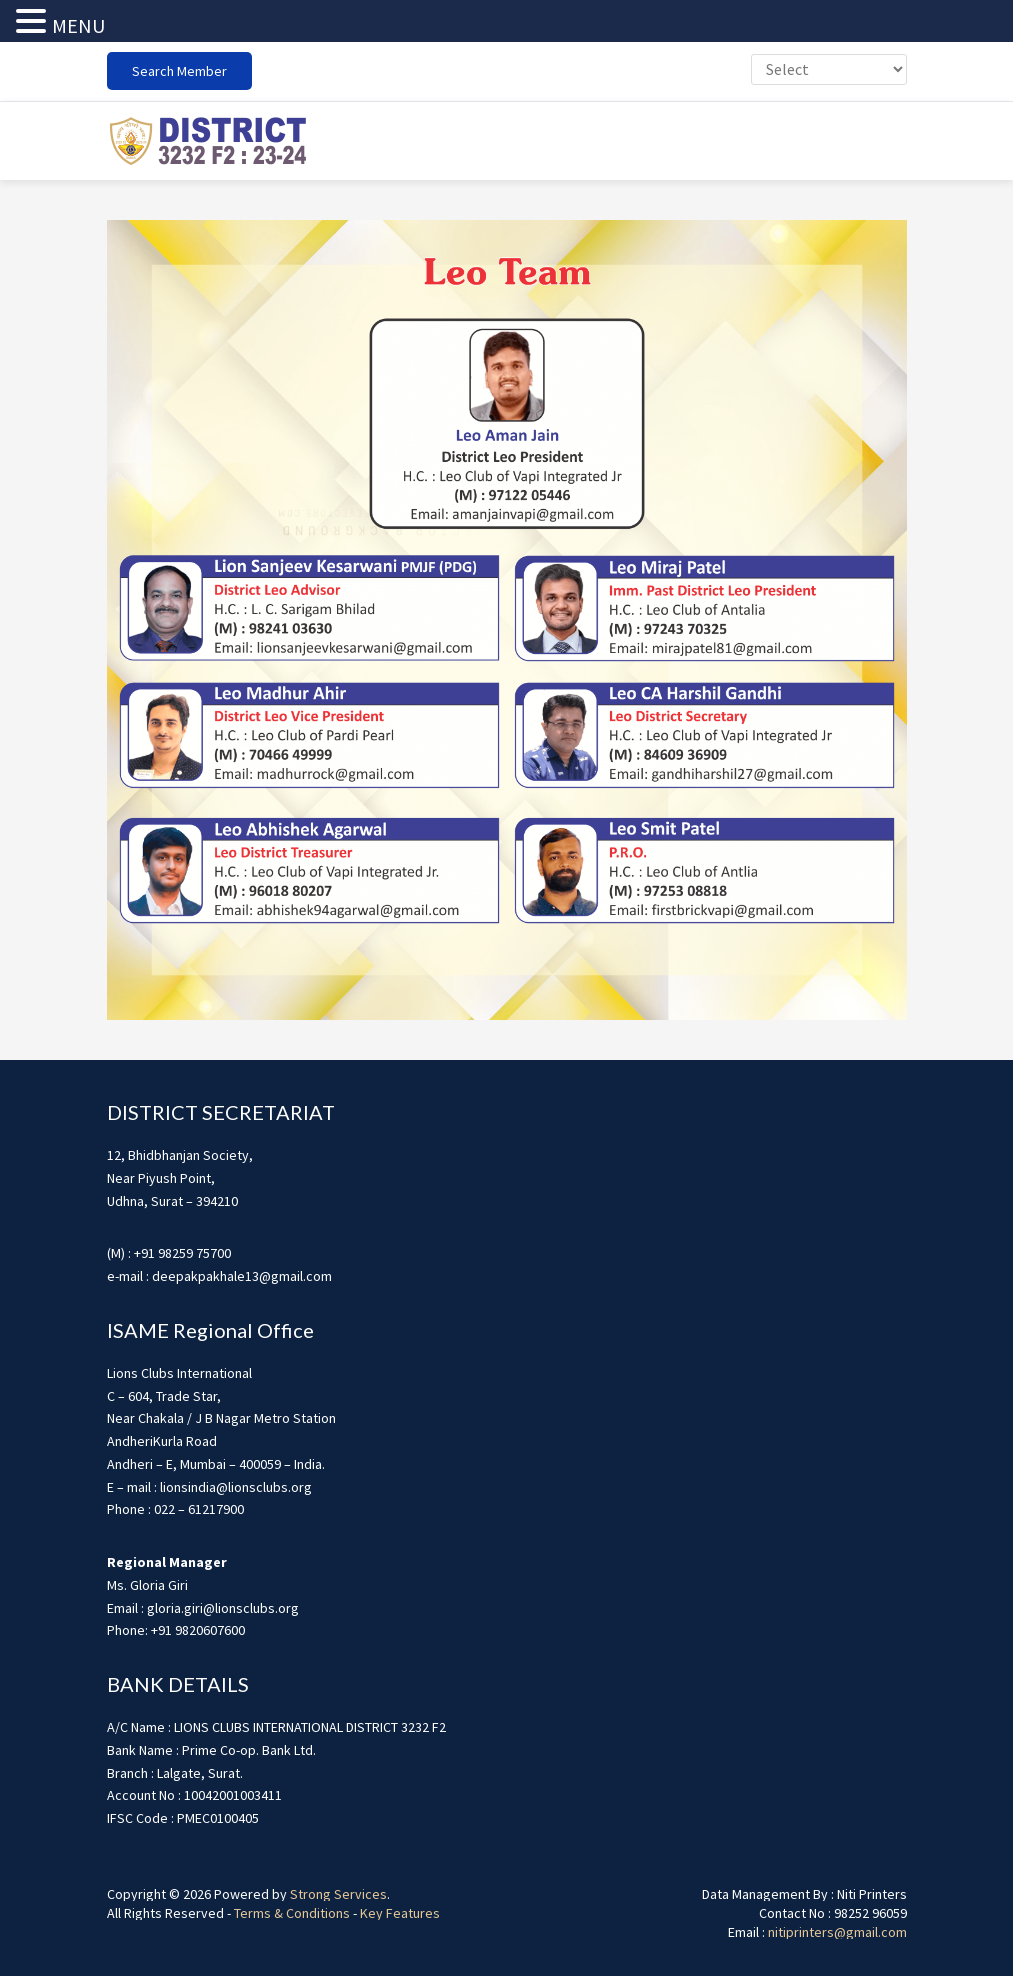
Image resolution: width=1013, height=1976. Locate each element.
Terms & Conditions (292, 1913)
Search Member (179, 71)
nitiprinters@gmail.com (837, 1932)
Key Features (400, 1913)
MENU (78, 25)
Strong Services (338, 1894)
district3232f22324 (207, 141)
